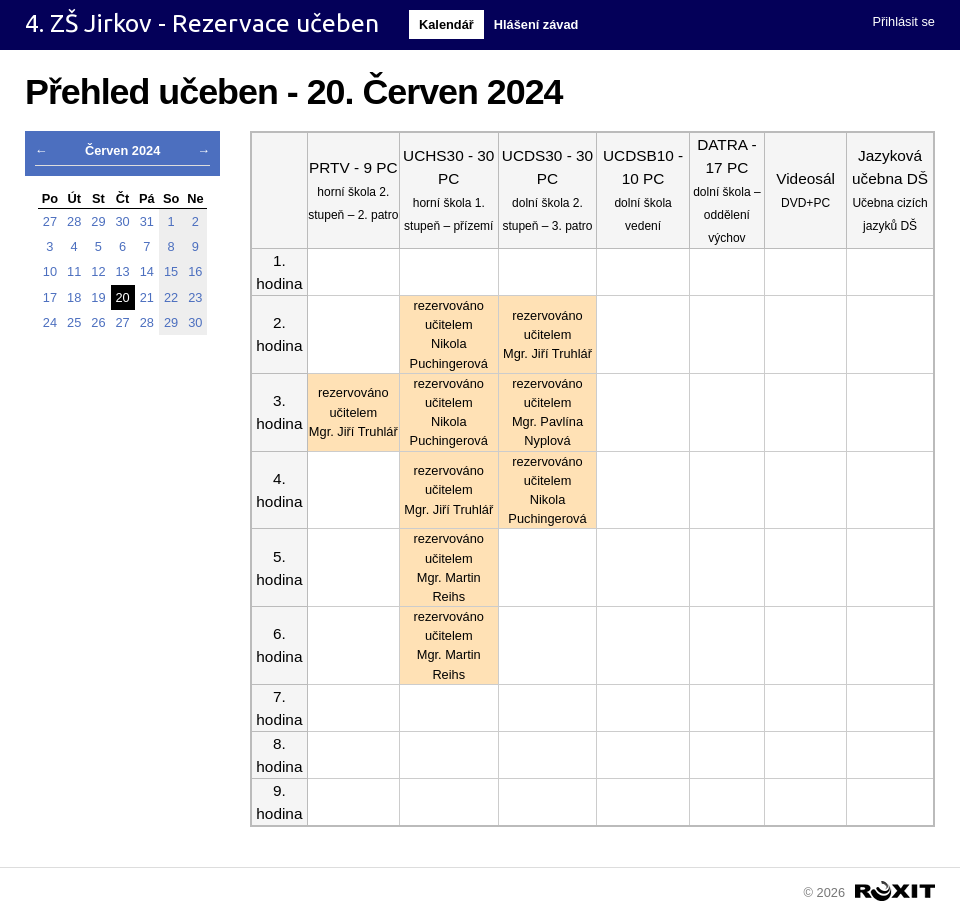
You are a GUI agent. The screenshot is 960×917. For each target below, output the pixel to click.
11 (74, 271)
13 (123, 271)
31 (147, 221)
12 (98, 271)
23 (195, 297)
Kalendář (446, 24)
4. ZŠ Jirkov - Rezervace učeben (202, 23)
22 (171, 297)
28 (74, 221)
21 (147, 297)
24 (50, 322)
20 (123, 297)
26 (98, 322)
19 (98, 297)
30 (123, 221)
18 (74, 297)
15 (171, 271)
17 (50, 297)
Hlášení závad (536, 24)
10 (50, 271)
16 (195, 271)
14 (147, 271)
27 (50, 221)
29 (98, 221)
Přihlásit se (903, 21)
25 (74, 322)
